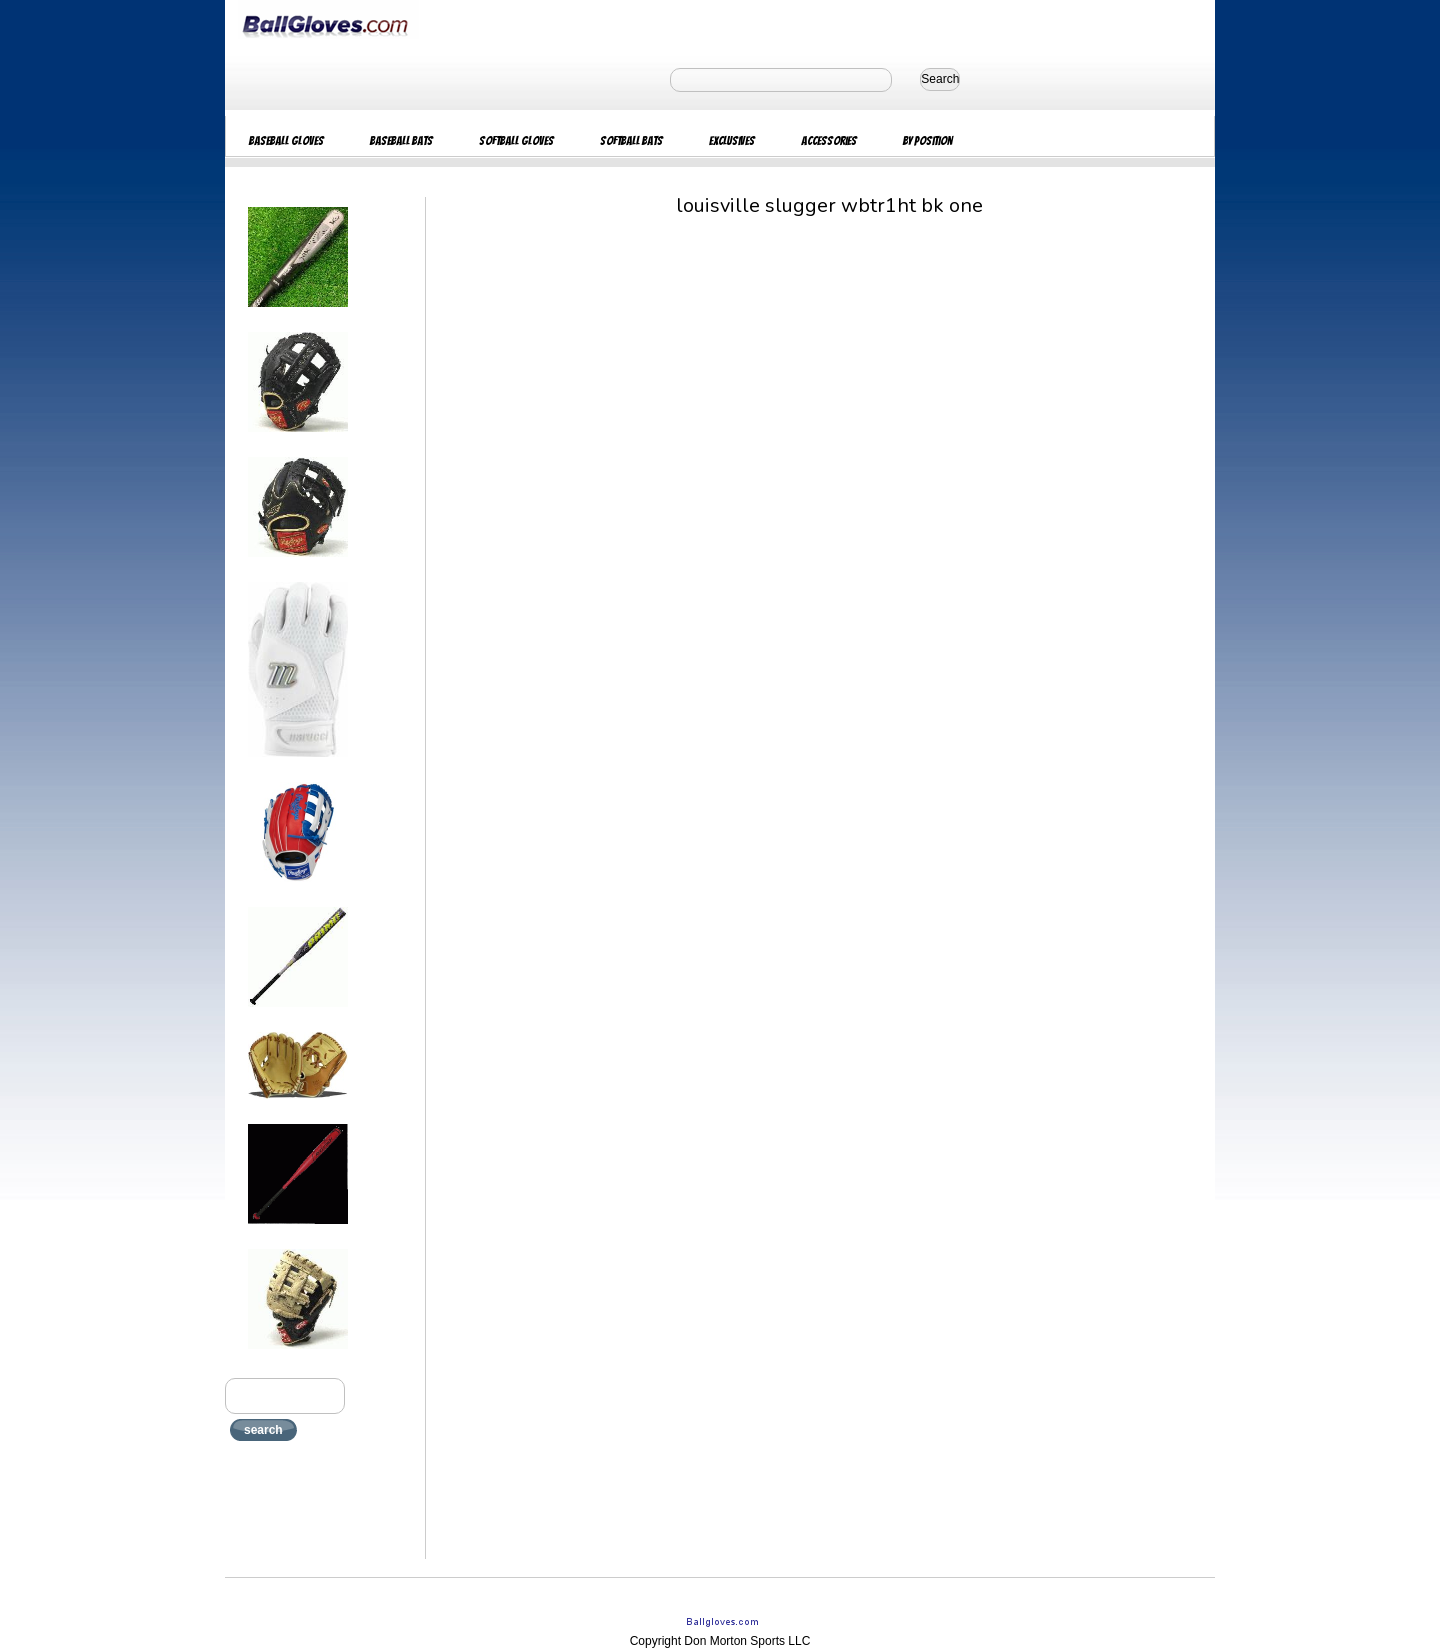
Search (940, 79)
